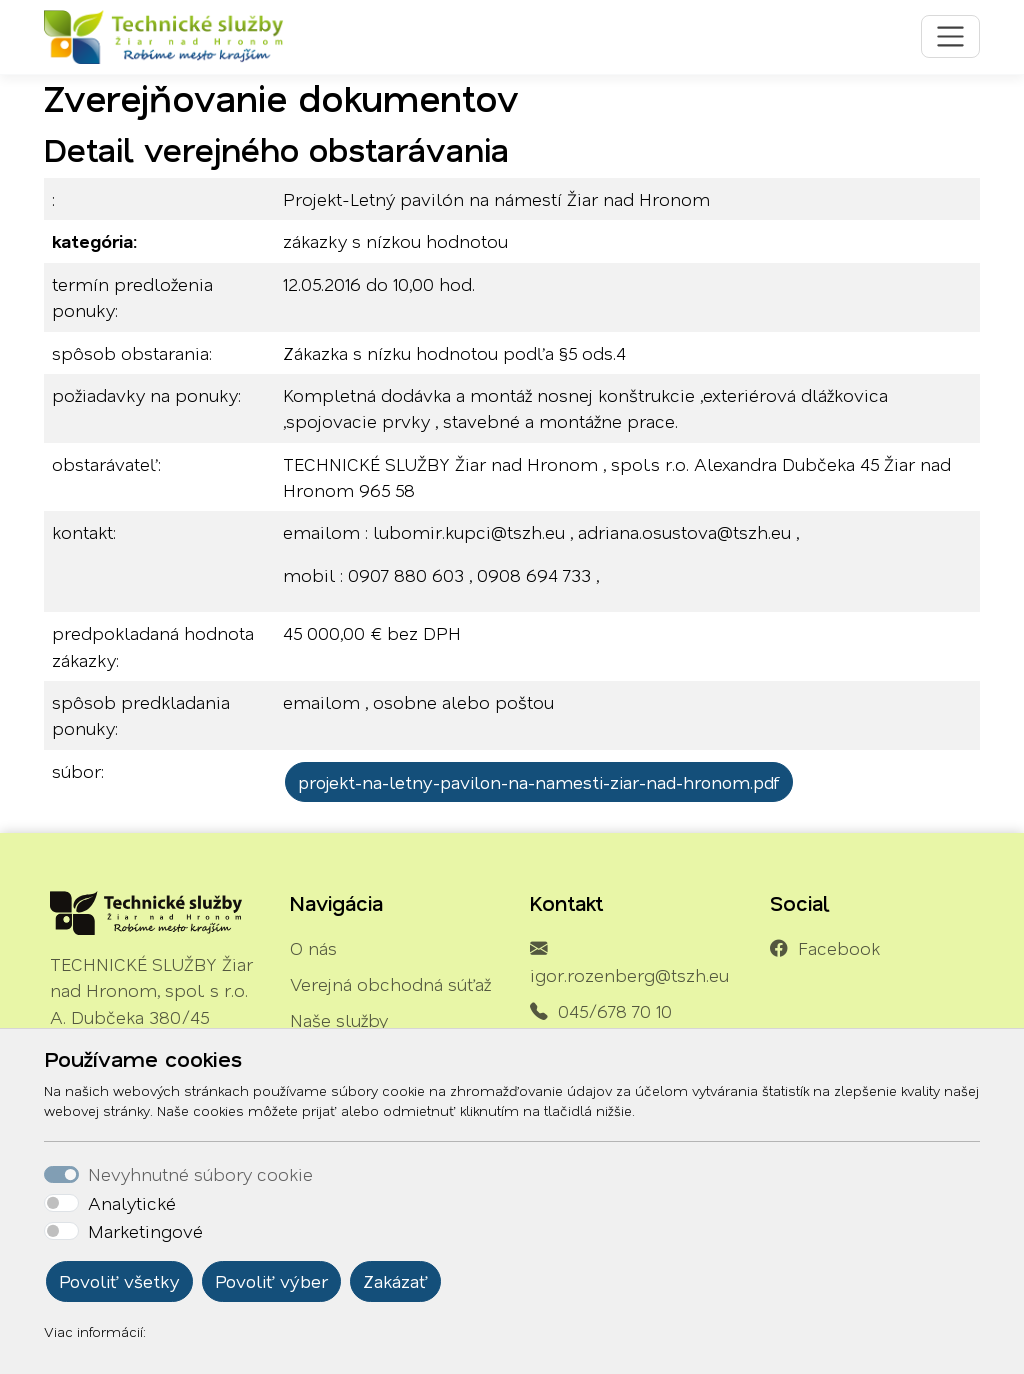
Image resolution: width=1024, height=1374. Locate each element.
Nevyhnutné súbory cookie (200, 1174)
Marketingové (145, 1231)
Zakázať (395, 1281)
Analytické (132, 1203)
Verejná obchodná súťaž (390, 984)
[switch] (61, 1203)
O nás (313, 948)
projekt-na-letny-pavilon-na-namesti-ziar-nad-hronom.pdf (539, 782)
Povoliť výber (271, 1281)
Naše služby (339, 1020)
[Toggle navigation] (950, 36)
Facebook (839, 948)
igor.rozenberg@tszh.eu (629, 975)
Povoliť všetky (119, 1281)
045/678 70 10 (615, 1011)
